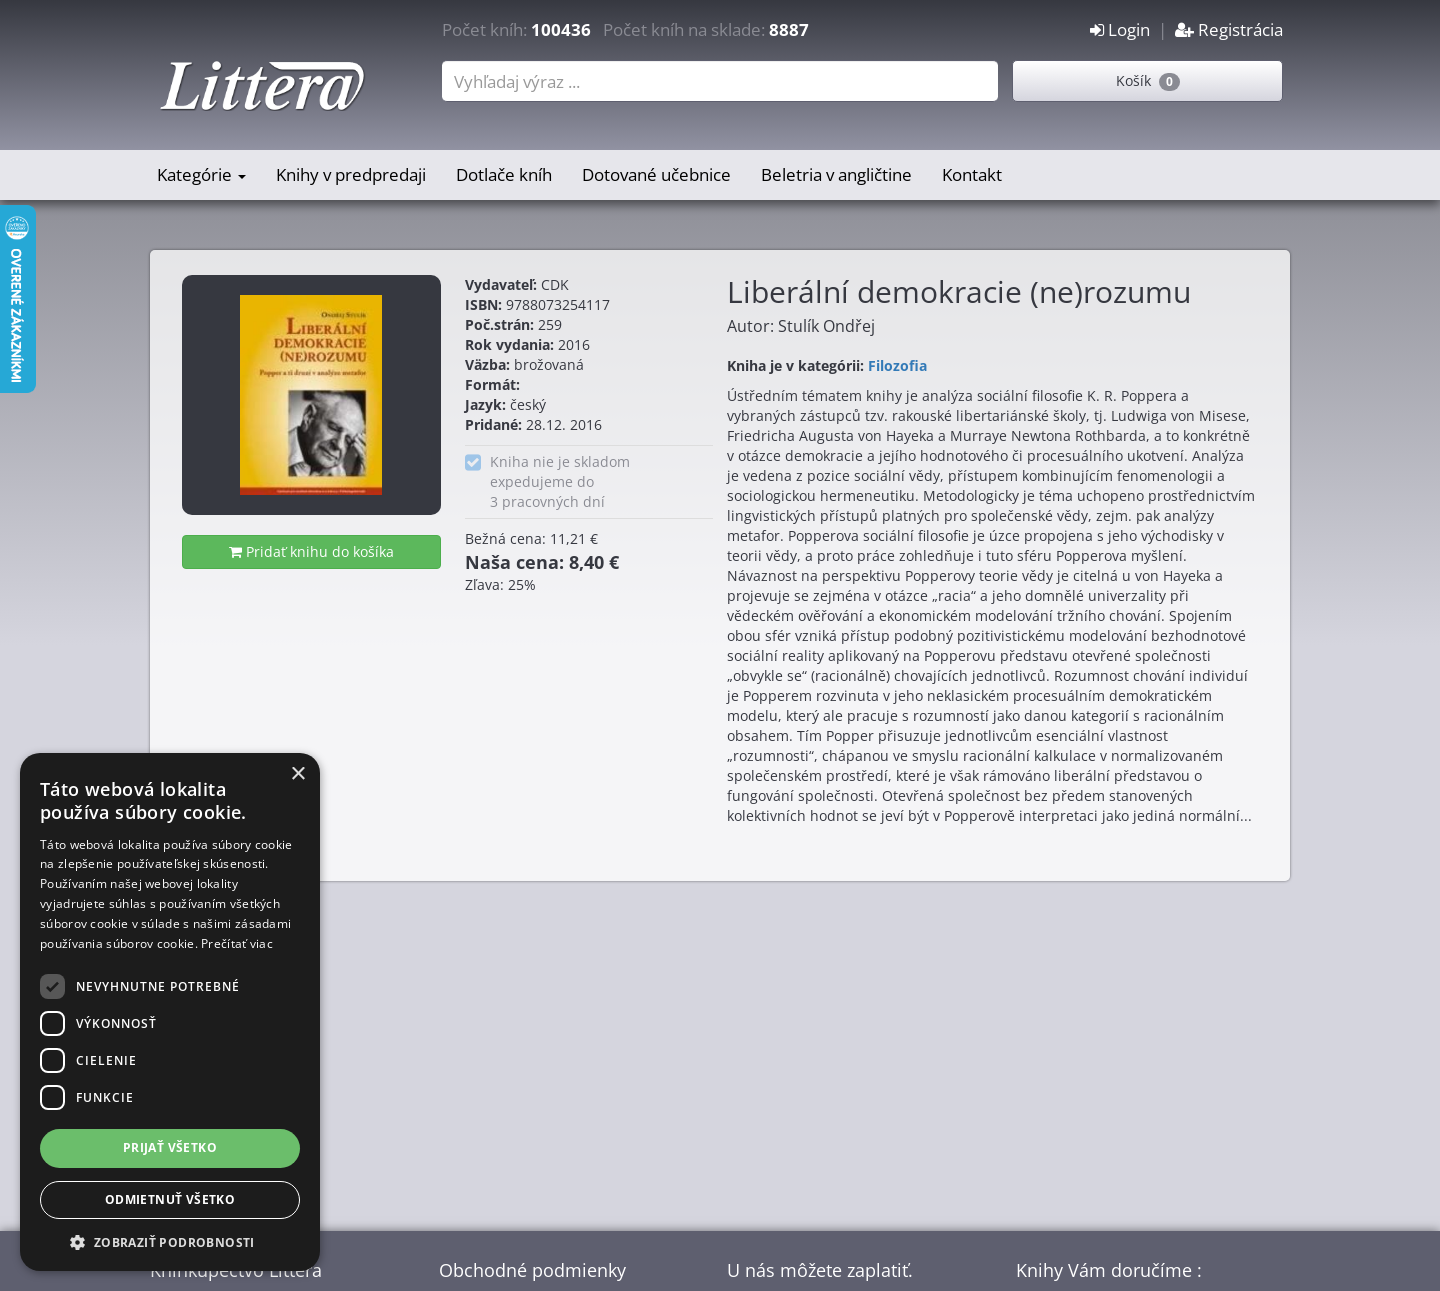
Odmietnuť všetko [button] (170, 1199)
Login (1120, 29)
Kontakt (972, 174)
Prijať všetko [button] (170, 1147)
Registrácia (1229, 29)
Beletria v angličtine (836, 174)
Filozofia (897, 365)
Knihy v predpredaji (351, 174)
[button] (170, 1241)
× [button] (297, 774)
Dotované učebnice (656, 174)
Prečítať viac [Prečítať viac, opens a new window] (237, 943)
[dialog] (170, 1012)
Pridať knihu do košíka (311, 551)
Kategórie (201, 174)
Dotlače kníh (504, 174)
